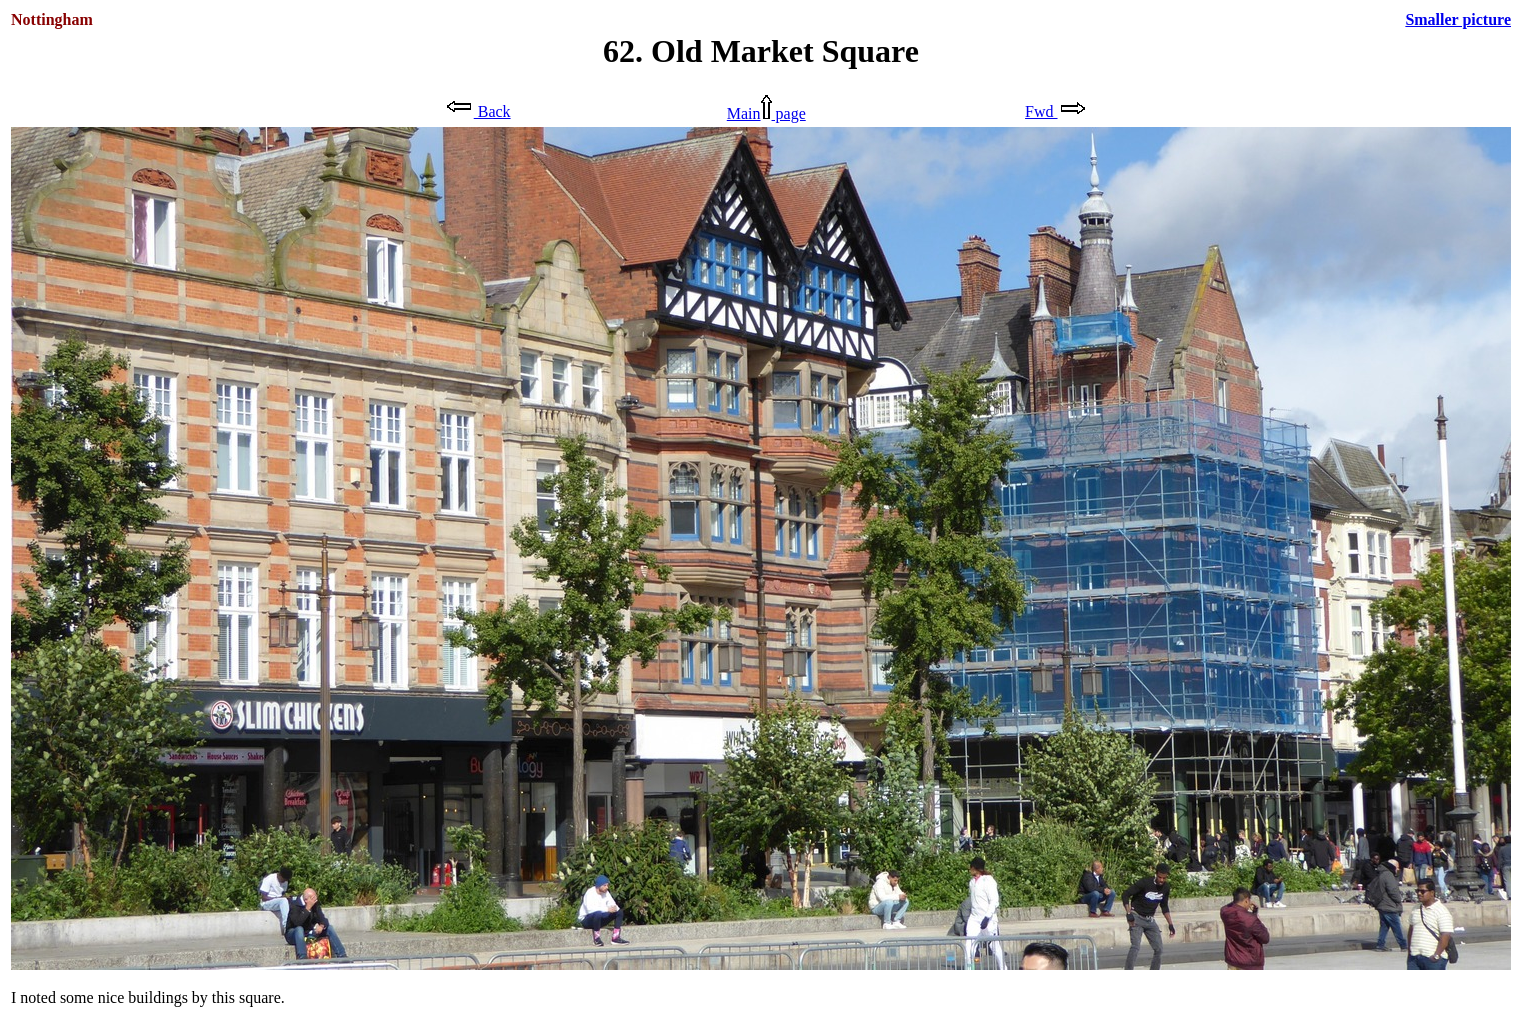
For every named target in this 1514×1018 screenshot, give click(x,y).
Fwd (1055, 111)
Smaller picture (1458, 19)
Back (478, 111)
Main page (766, 113)
